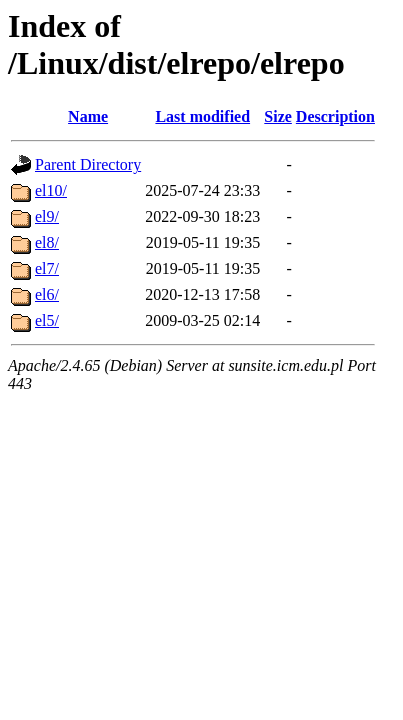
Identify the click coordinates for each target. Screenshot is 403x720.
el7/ (47, 268)
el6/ (47, 294)
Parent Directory (88, 164)
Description (335, 116)
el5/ (47, 320)
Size (278, 116)
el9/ (47, 216)
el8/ (47, 242)
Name (88, 116)
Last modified (202, 116)
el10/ (51, 190)
